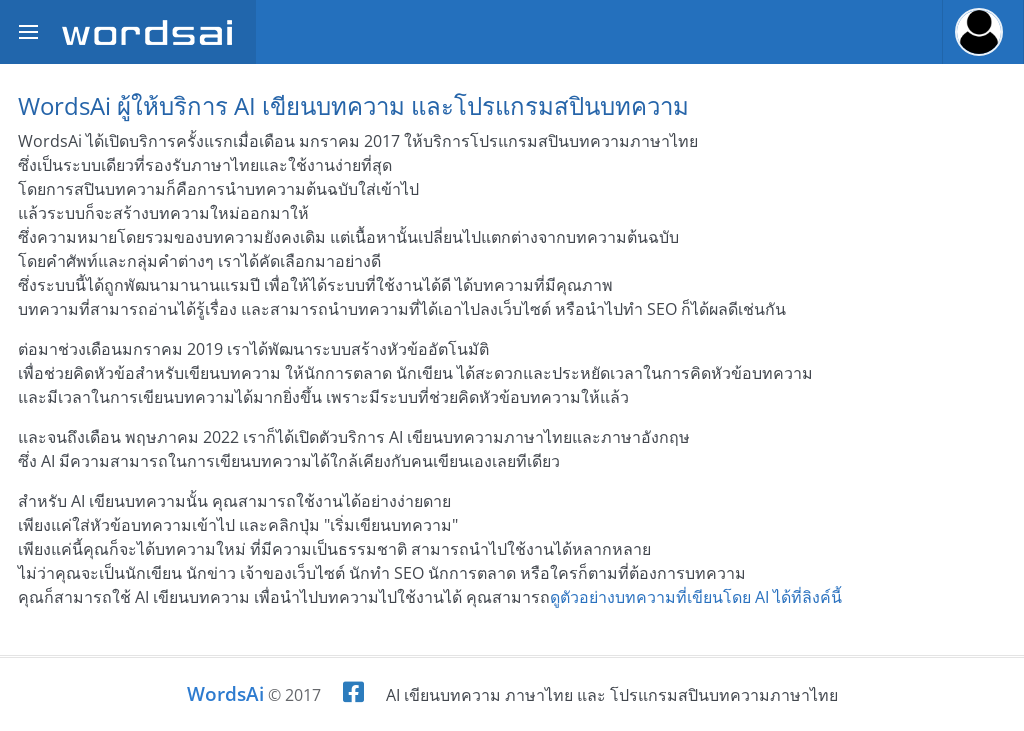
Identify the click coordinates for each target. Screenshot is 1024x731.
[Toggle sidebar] (28, 32)
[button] (983, 32)
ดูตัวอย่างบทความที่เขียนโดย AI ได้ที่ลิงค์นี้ (696, 597)
